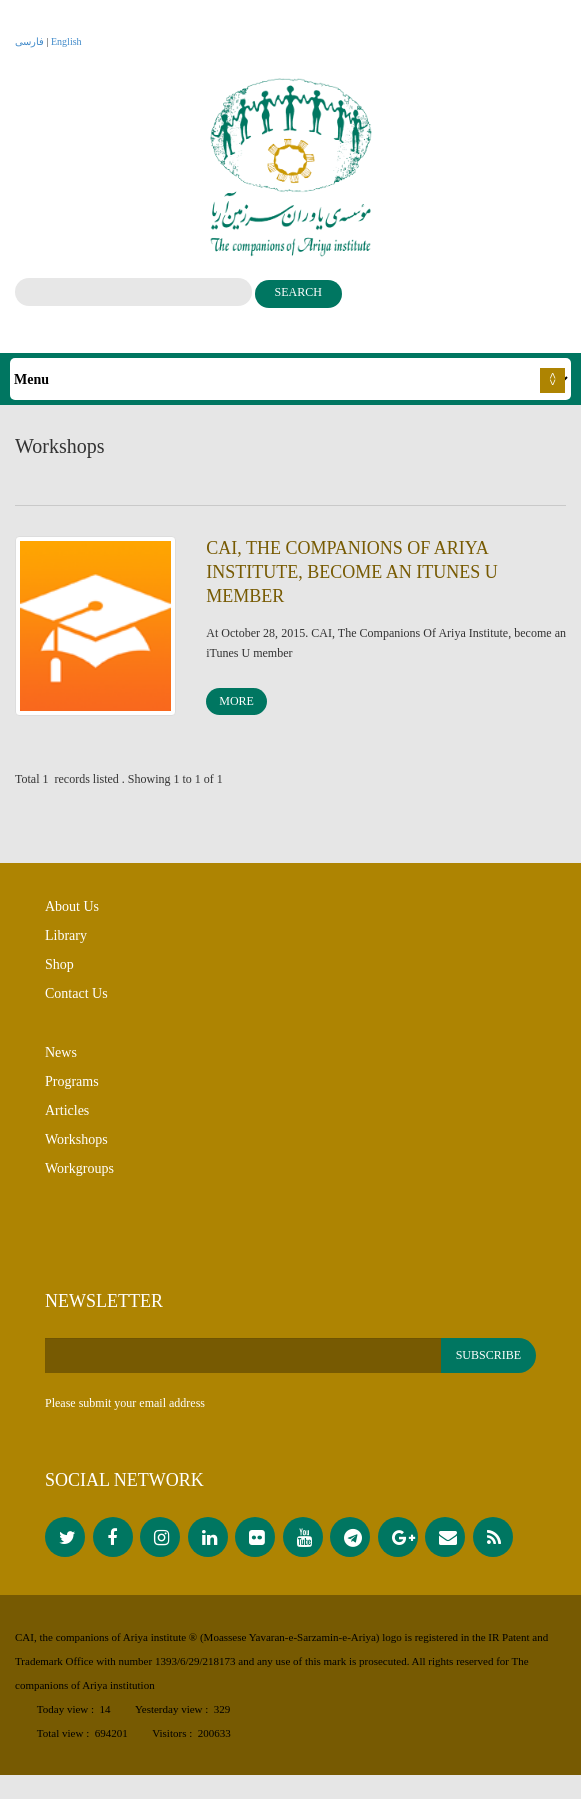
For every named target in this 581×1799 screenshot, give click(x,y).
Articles (67, 1122)
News (61, 1064)
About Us (72, 918)
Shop (59, 976)
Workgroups (79, 1180)
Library (66, 947)
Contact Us (76, 1005)
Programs (72, 1093)
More (236, 709)
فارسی (29, 41)
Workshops (76, 1151)
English (66, 41)
